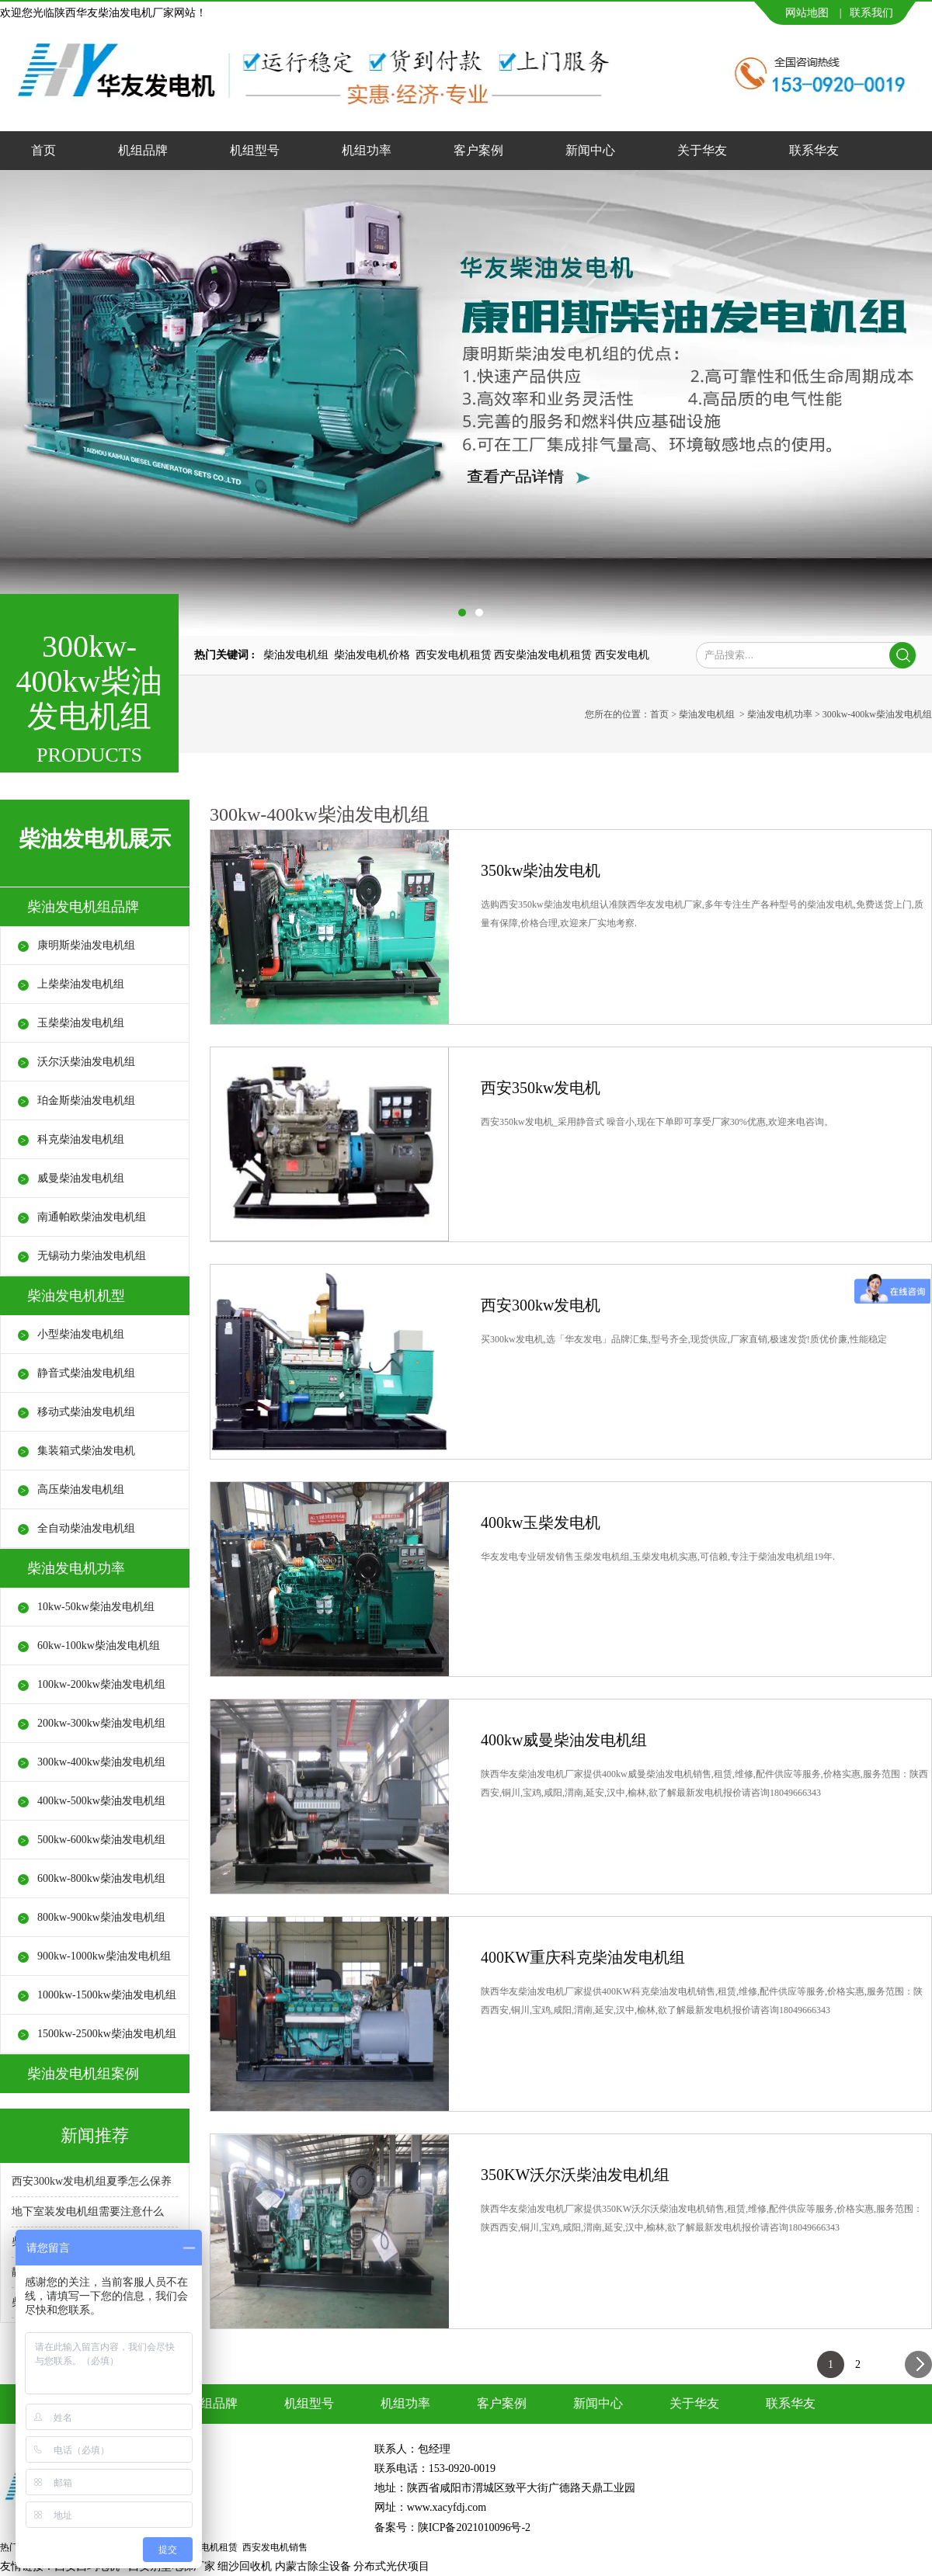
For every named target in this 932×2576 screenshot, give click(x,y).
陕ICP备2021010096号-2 (474, 2527)
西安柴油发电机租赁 (543, 655)
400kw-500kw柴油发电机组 (101, 1801)
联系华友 (814, 150)
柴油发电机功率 (779, 714)
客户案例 (478, 150)
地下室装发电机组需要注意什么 (88, 2211)
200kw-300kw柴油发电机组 (101, 1723)
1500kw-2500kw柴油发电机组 (106, 2034)
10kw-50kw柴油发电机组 (96, 1607)
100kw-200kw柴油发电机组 (101, 1684)
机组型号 (255, 150)
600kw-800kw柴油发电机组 (101, 1878)
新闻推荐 (95, 2135)
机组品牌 (143, 150)
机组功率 (366, 150)
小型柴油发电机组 (80, 1334)
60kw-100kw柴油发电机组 (98, 1645)
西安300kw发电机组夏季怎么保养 (92, 2181)
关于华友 (702, 150)
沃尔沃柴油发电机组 (86, 1062)
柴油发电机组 (296, 655)
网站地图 (807, 13)
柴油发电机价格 (372, 655)
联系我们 (871, 13)
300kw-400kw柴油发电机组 (101, 1762)
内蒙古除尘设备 (313, 2566)
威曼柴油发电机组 (80, 1178)
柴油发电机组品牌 (83, 907)
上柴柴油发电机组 (80, 984)
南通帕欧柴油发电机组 (91, 1217)
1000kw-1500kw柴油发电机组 (106, 1995)
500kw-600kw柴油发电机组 (101, 1839)
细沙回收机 (244, 2566)
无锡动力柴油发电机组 (91, 1256)
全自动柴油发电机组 (86, 1528)
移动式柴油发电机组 (86, 1412)
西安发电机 (622, 655)
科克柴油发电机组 (80, 1139)
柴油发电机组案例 (83, 2073)
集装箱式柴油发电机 (86, 1450)
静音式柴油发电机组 (86, 1373)
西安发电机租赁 (454, 655)
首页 (43, 150)
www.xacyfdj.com (447, 2507)
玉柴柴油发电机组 (80, 1023)
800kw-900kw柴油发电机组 (101, 1917)
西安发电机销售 (275, 2547)
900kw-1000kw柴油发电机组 (104, 1956)
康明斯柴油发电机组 (86, 945)
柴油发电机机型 (76, 1296)
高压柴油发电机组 (80, 1489)
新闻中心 (590, 150)
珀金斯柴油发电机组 (86, 1100)
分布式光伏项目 (391, 2566)
